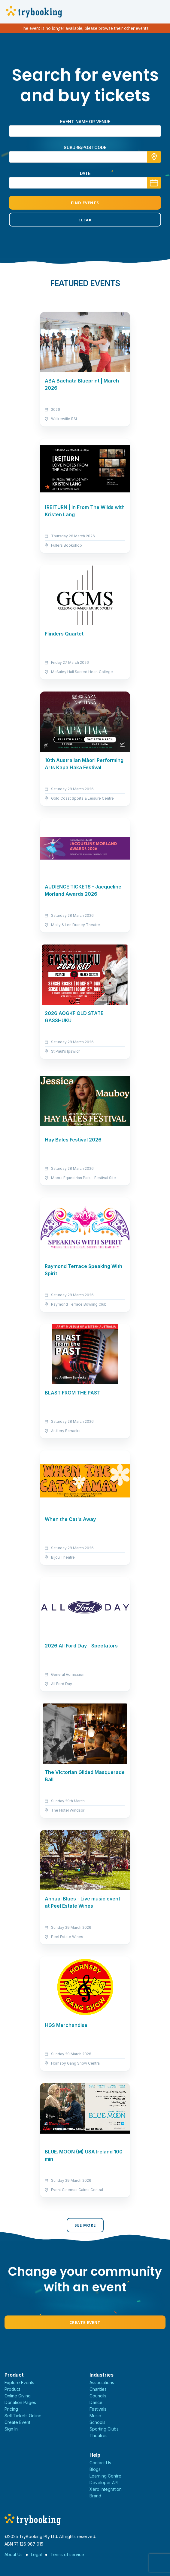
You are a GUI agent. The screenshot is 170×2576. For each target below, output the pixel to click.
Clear (85, 220)
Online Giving (18, 2395)
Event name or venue (85, 121)
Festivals (98, 2409)
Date (85, 173)
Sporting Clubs (104, 2428)
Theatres (99, 2435)
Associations (102, 2382)
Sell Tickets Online (23, 2415)
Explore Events (19, 2382)
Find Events (85, 202)
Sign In (11, 2428)
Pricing (11, 2409)
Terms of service (67, 2554)
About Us (14, 2554)
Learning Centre (105, 2475)
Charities (98, 2389)
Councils (98, 2395)
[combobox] (85, 157)
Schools (97, 2422)
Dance (96, 2402)
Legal (36, 2554)
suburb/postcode (85, 147)
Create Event (85, 2322)
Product (12, 2389)
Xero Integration (106, 2489)
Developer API (104, 2482)
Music (95, 2415)
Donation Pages (20, 2402)
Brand (95, 2495)
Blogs (95, 2469)
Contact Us (100, 2462)
